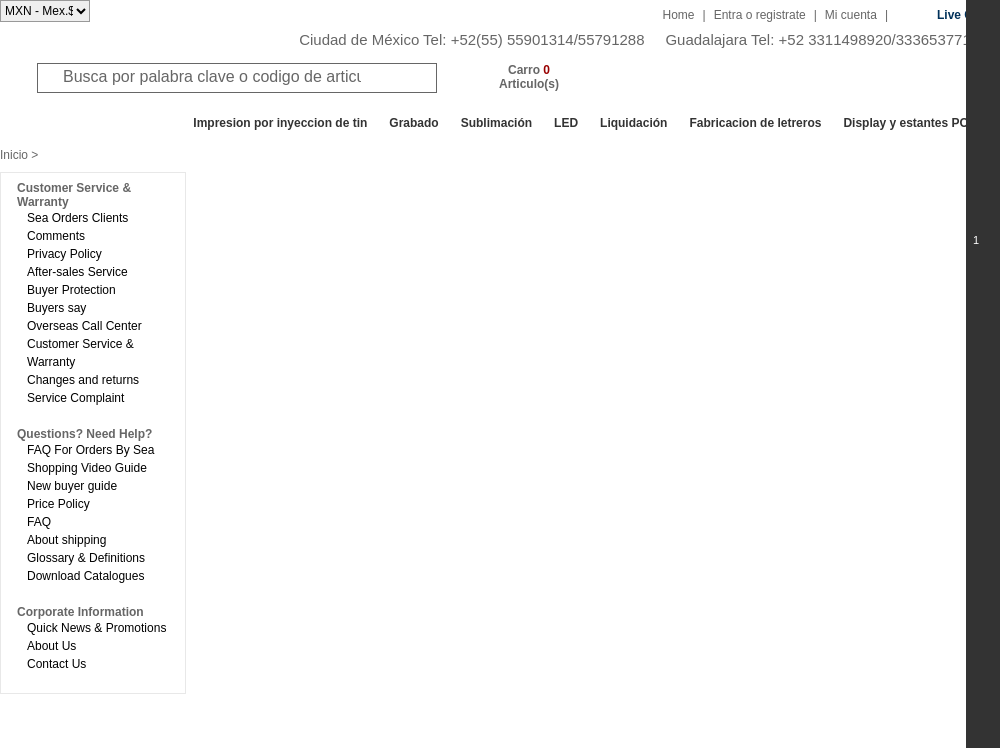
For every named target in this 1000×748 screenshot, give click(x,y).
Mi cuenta (851, 15)
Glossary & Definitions (86, 558)
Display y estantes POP (909, 123)
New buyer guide (72, 486)
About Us (51, 646)
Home (679, 15)
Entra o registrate (760, 15)
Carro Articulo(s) (529, 77)
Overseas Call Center (84, 326)
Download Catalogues (85, 576)
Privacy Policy (64, 254)
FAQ (39, 522)
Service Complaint (75, 398)
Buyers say (56, 308)
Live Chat (964, 15)
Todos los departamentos (94, 123)
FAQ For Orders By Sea (90, 450)
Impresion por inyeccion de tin (280, 123)
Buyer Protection (71, 290)
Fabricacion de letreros (755, 123)
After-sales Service (77, 272)
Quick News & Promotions (96, 628)
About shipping (66, 540)
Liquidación (633, 123)
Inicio (14, 155)
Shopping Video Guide (87, 468)
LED (566, 123)
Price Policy (58, 504)
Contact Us (56, 664)
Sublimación (496, 123)
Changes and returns (83, 380)
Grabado (413, 123)
